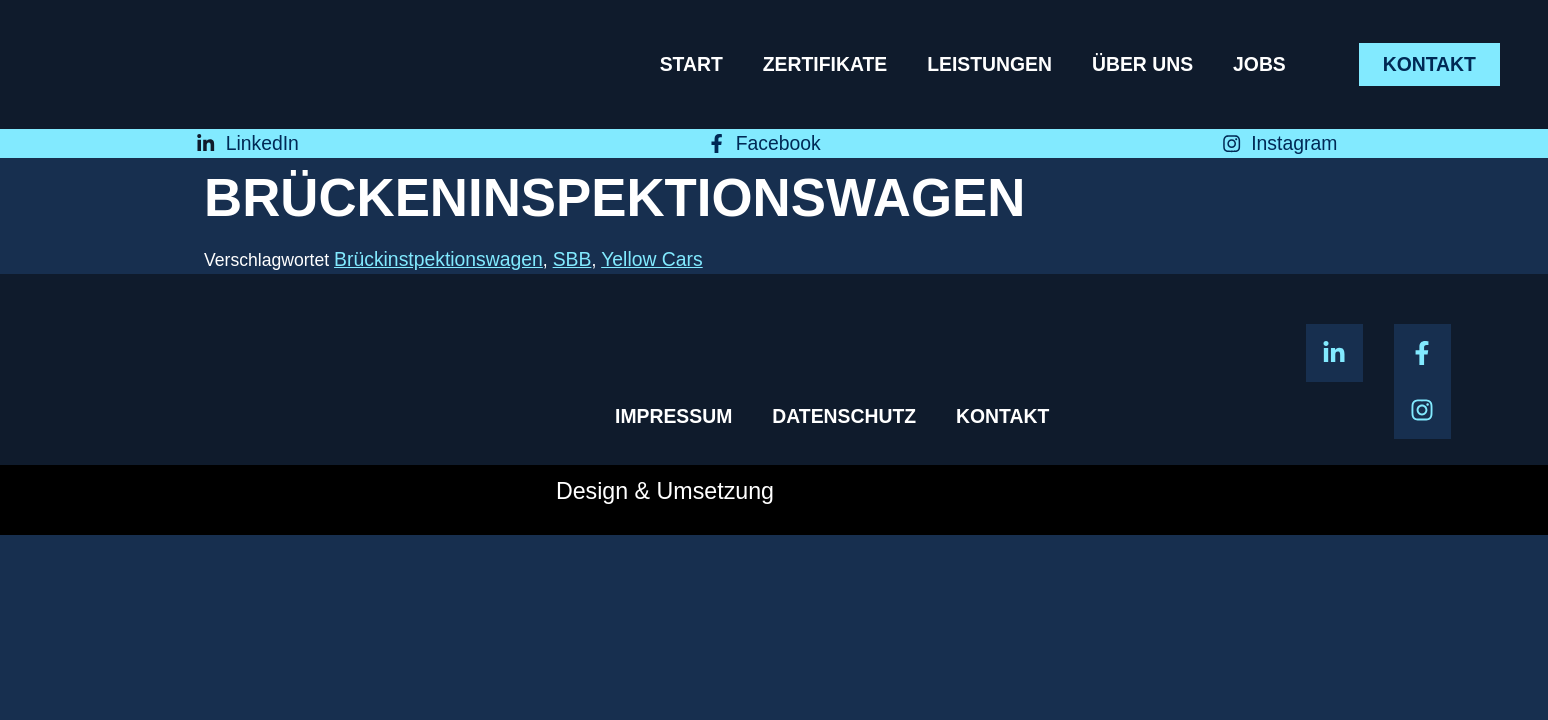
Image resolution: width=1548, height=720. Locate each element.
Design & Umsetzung (665, 491)
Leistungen (989, 64)
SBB (572, 259)
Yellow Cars (652, 259)
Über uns (1142, 64)
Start (691, 64)
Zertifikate (825, 64)
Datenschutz (844, 416)
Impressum (673, 416)
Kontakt (1002, 416)
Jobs (1259, 64)
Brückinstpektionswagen (438, 259)
